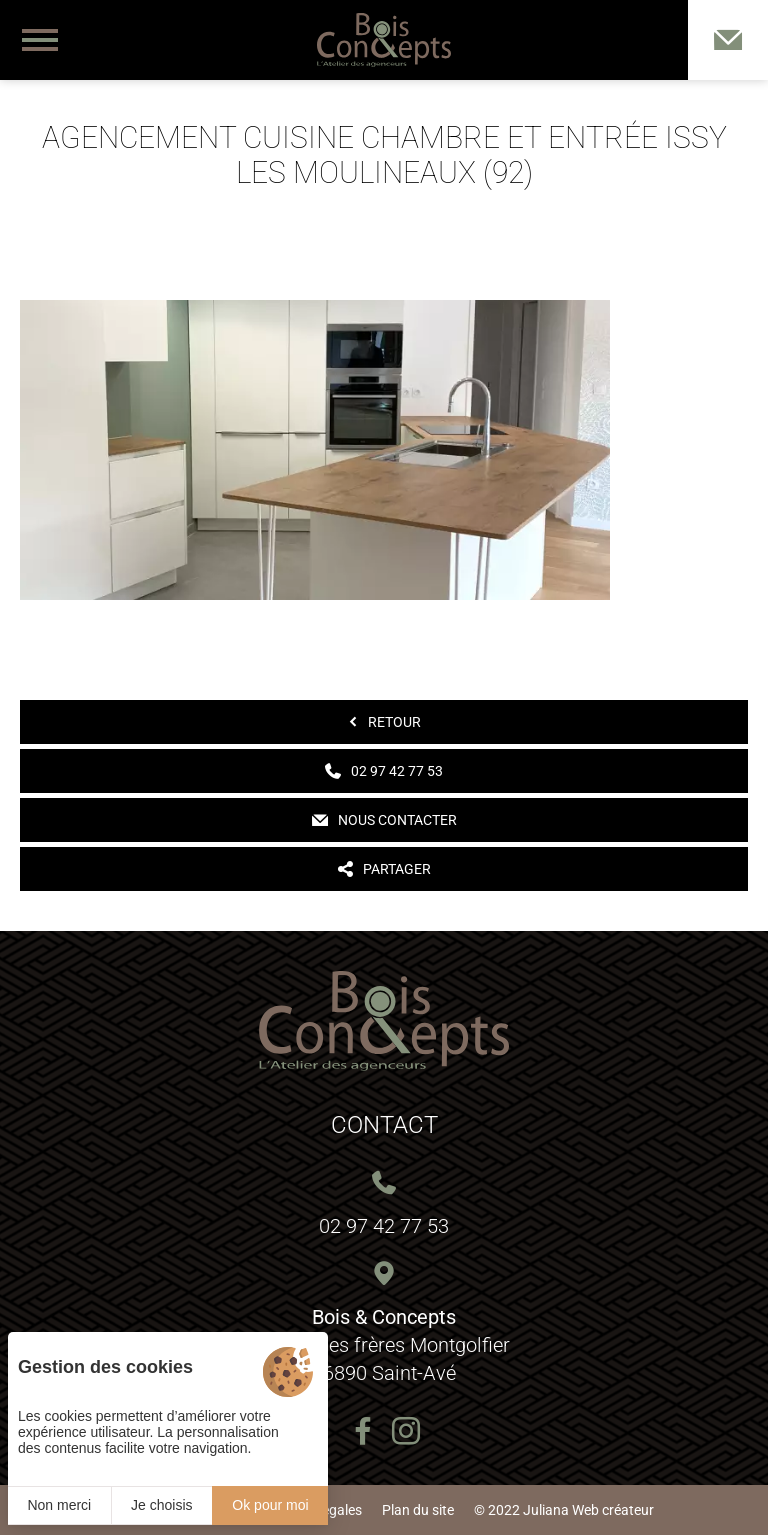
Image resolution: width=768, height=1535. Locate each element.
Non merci (59, 1505)
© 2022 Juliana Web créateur (564, 1510)
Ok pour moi (270, 1505)
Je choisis (161, 1505)
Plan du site (418, 1510)
